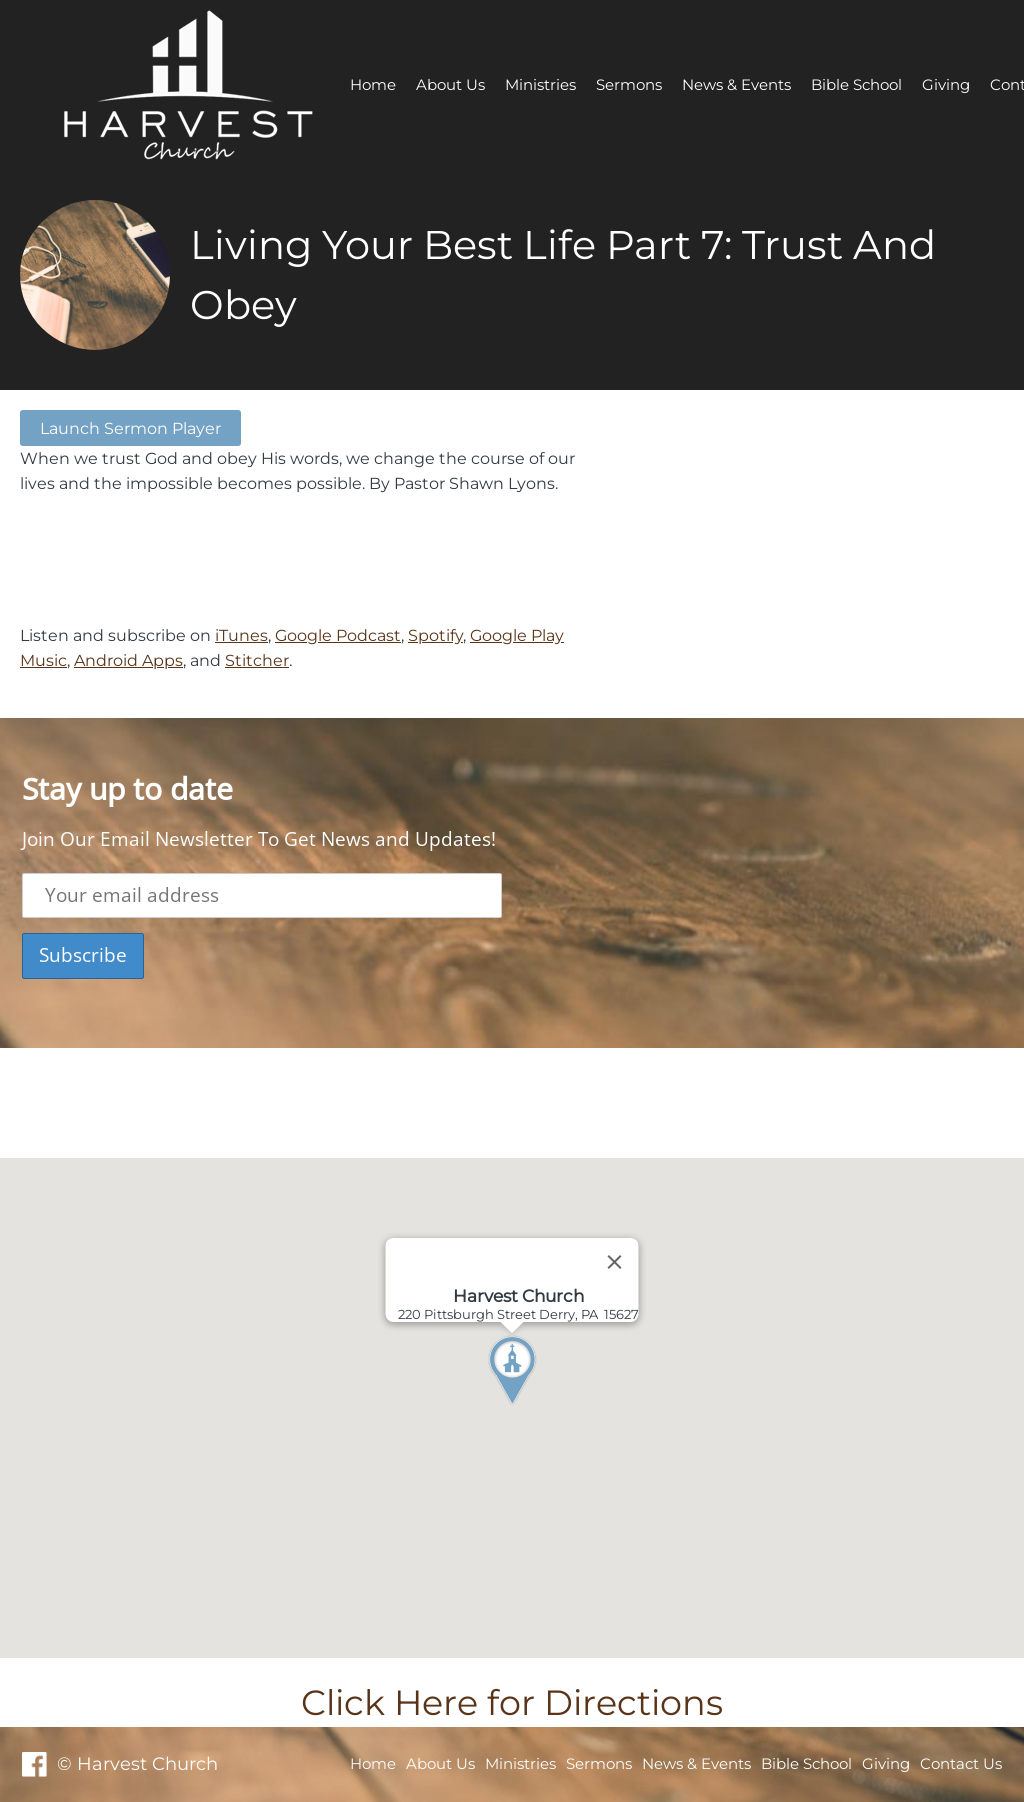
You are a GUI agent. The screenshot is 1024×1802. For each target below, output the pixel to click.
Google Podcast (338, 635)
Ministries (540, 84)
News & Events (736, 84)
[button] (549, 1408)
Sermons (629, 84)
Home (373, 84)
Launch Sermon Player (130, 428)
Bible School (856, 84)
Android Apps (128, 660)
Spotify (435, 635)
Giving (946, 84)
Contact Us (961, 1763)
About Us (450, 84)
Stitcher (257, 660)
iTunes (241, 635)
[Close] (615, 1262)
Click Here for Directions (512, 1702)
